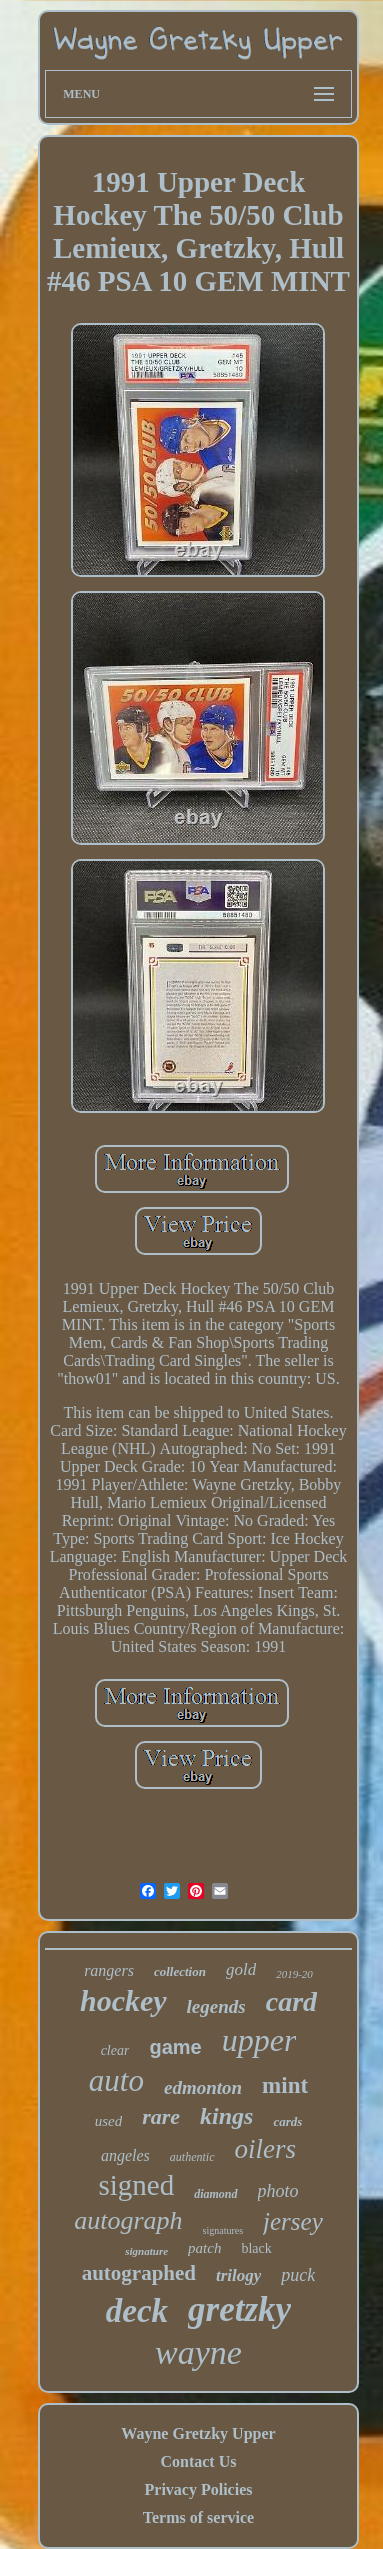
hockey (123, 2000)
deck (137, 2311)
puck (298, 2275)
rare (161, 2116)
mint (285, 2085)
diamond (215, 2194)
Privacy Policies (199, 2489)
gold (241, 1969)
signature (146, 2251)
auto (116, 2080)
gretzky (239, 2309)
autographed (139, 2273)
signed (136, 2185)
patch (204, 2248)
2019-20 (294, 1974)
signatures (223, 2230)
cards (287, 2121)
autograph (128, 2220)
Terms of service (198, 2517)
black (256, 2248)
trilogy (238, 2275)
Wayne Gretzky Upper (198, 2433)
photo (278, 2191)
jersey (293, 2221)
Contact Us (198, 2461)
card (291, 2001)
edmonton (203, 2087)
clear (115, 2050)
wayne (198, 2352)
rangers (109, 1970)
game (175, 2047)
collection (180, 1971)
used (109, 2121)
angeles (125, 2155)
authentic (192, 2157)
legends (216, 2006)
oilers (266, 2149)
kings (226, 2116)
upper (259, 2040)
